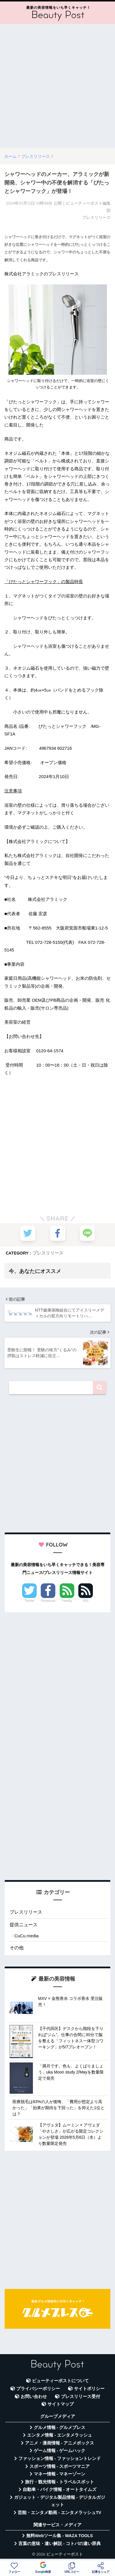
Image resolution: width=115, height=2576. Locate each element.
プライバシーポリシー (38, 2388)
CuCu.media (26, 1935)
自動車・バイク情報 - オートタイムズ (59, 2489)
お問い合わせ (34, 2396)
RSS (86, 1601)
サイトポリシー (89, 2388)
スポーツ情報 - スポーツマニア (59, 2466)
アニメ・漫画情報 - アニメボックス (59, 2443)
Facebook (48, 1601)
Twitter (29, 1601)
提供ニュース (24, 1924)
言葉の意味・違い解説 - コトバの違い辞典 (59, 2543)
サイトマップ (60, 2404)
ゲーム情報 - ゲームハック (60, 2450)
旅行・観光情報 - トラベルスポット (59, 2482)
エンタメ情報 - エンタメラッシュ (59, 2435)
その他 (17, 1947)
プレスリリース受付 (80, 2396)
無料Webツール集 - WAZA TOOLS (59, 2535)
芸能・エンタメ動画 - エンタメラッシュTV (59, 2512)
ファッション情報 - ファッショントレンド (59, 2458)
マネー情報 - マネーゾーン (60, 2474)
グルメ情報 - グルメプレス (60, 2427)
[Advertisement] (57, 86)
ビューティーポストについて (60, 2380)
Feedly (67, 1601)
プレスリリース (48, 1253)
